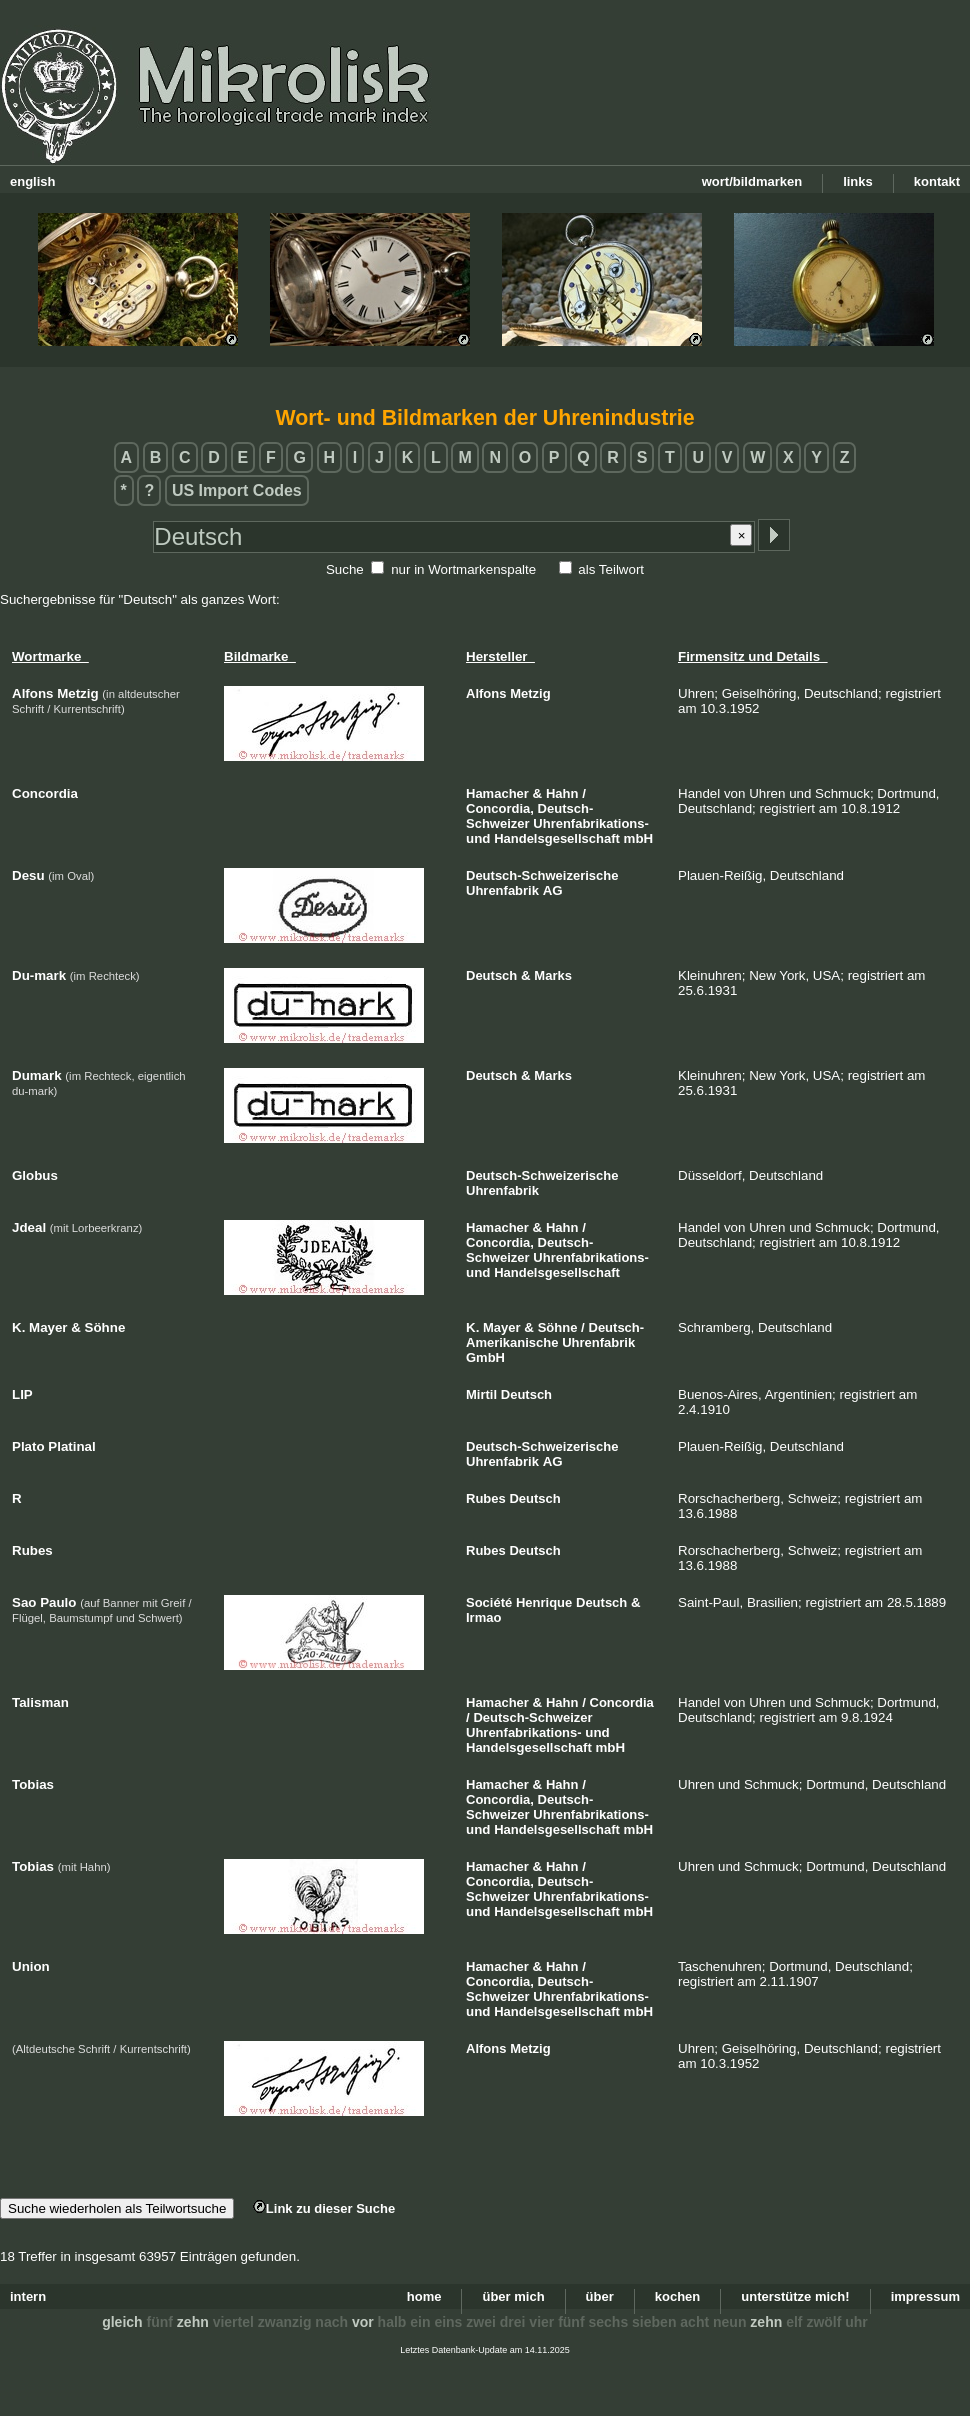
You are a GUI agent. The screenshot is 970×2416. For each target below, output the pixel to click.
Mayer (502, 1327)
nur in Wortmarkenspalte (463, 569)
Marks (553, 975)
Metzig (530, 693)
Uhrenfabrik (502, 890)
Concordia (622, 1702)
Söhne (558, 1327)
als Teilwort (611, 569)
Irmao (483, 1617)
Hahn (562, 793)
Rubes (486, 1498)
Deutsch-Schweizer (532, 1717)
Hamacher (497, 793)
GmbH (485, 1357)
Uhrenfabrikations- (591, 823)
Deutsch (491, 975)
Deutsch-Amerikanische (555, 1335)
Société (489, 1602)
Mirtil (481, 1394)
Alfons (486, 693)
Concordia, (500, 808)
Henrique (544, 1602)
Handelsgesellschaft (557, 838)
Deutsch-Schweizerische (542, 875)
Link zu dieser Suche (324, 2208)
